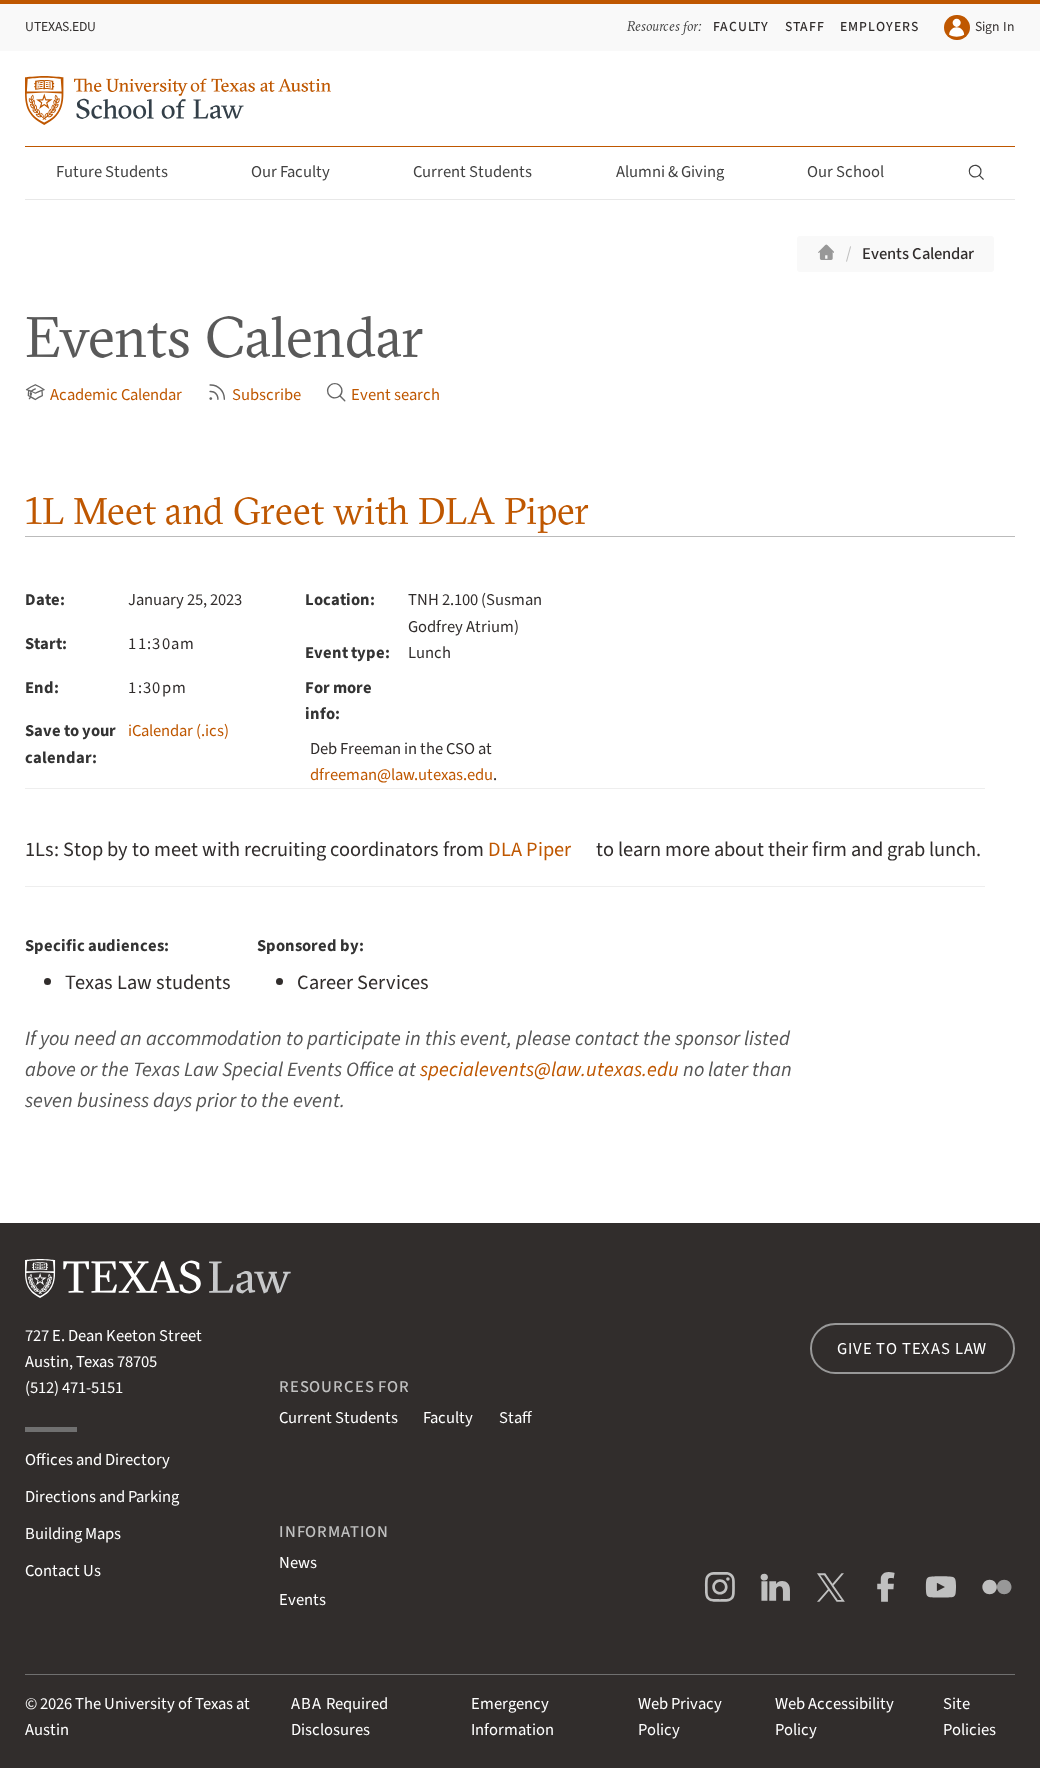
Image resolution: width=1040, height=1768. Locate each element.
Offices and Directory (97, 1460)
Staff (805, 26)
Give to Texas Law (912, 1349)
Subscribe (254, 394)
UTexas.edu (60, 26)
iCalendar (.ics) (178, 731)
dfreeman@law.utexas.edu (401, 775)
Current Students (484, 172)
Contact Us (63, 1571)
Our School (857, 172)
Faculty (741, 26)
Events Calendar (918, 254)
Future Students (123, 172)
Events (302, 1600)
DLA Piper (529, 849)
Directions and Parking (102, 1497)
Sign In (979, 27)
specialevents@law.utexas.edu (549, 1069)
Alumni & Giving (681, 172)
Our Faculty (302, 172)
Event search (383, 394)
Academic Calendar (103, 394)
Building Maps (73, 1534)
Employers (879, 26)
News (298, 1563)
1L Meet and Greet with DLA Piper (307, 510)
